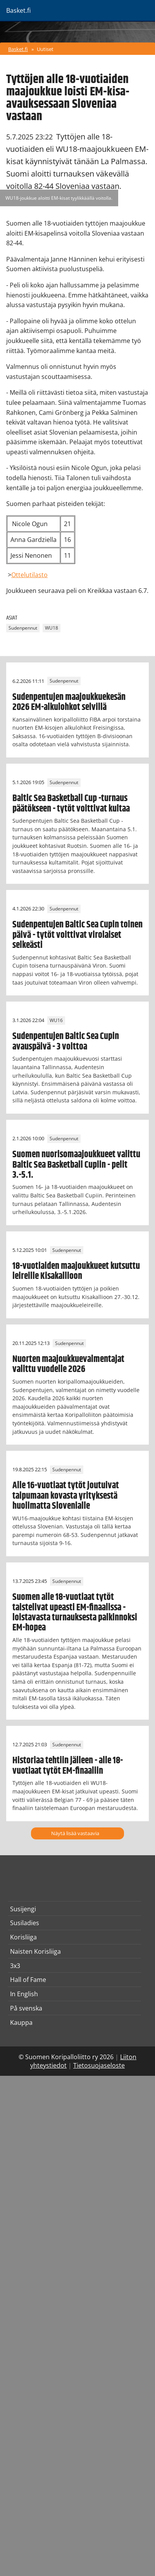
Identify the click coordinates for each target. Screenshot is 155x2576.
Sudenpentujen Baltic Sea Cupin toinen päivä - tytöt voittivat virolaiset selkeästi (77, 935)
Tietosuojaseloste (99, 2065)
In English (24, 1994)
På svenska (26, 2008)
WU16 (56, 1020)
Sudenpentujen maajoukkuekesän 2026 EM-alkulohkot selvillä (69, 702)
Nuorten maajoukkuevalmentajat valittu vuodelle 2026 (68, 1364)
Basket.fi (18, 49)
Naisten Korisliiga (35, 1951)
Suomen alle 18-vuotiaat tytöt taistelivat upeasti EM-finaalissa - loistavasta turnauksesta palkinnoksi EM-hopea (74, 1612)
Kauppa (21, 2022)
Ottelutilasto (29, 575)
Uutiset (45, 49)
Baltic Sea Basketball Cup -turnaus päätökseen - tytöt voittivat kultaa (71, 803)
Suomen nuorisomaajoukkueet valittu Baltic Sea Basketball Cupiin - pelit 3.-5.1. (76, 1165)
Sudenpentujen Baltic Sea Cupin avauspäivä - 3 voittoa (65, 1041)
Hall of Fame (28, 1979)
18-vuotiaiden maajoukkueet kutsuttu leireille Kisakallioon (76, 1271)
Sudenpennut (23, 628)
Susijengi (23, 1909)
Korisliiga (23, 1937)
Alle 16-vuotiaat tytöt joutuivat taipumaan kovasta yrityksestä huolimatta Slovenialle (65, 1496)
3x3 (15, 1965)
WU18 (51, 628)
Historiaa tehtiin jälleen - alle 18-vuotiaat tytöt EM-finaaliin (67, 1766)
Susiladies (24, 1923)
